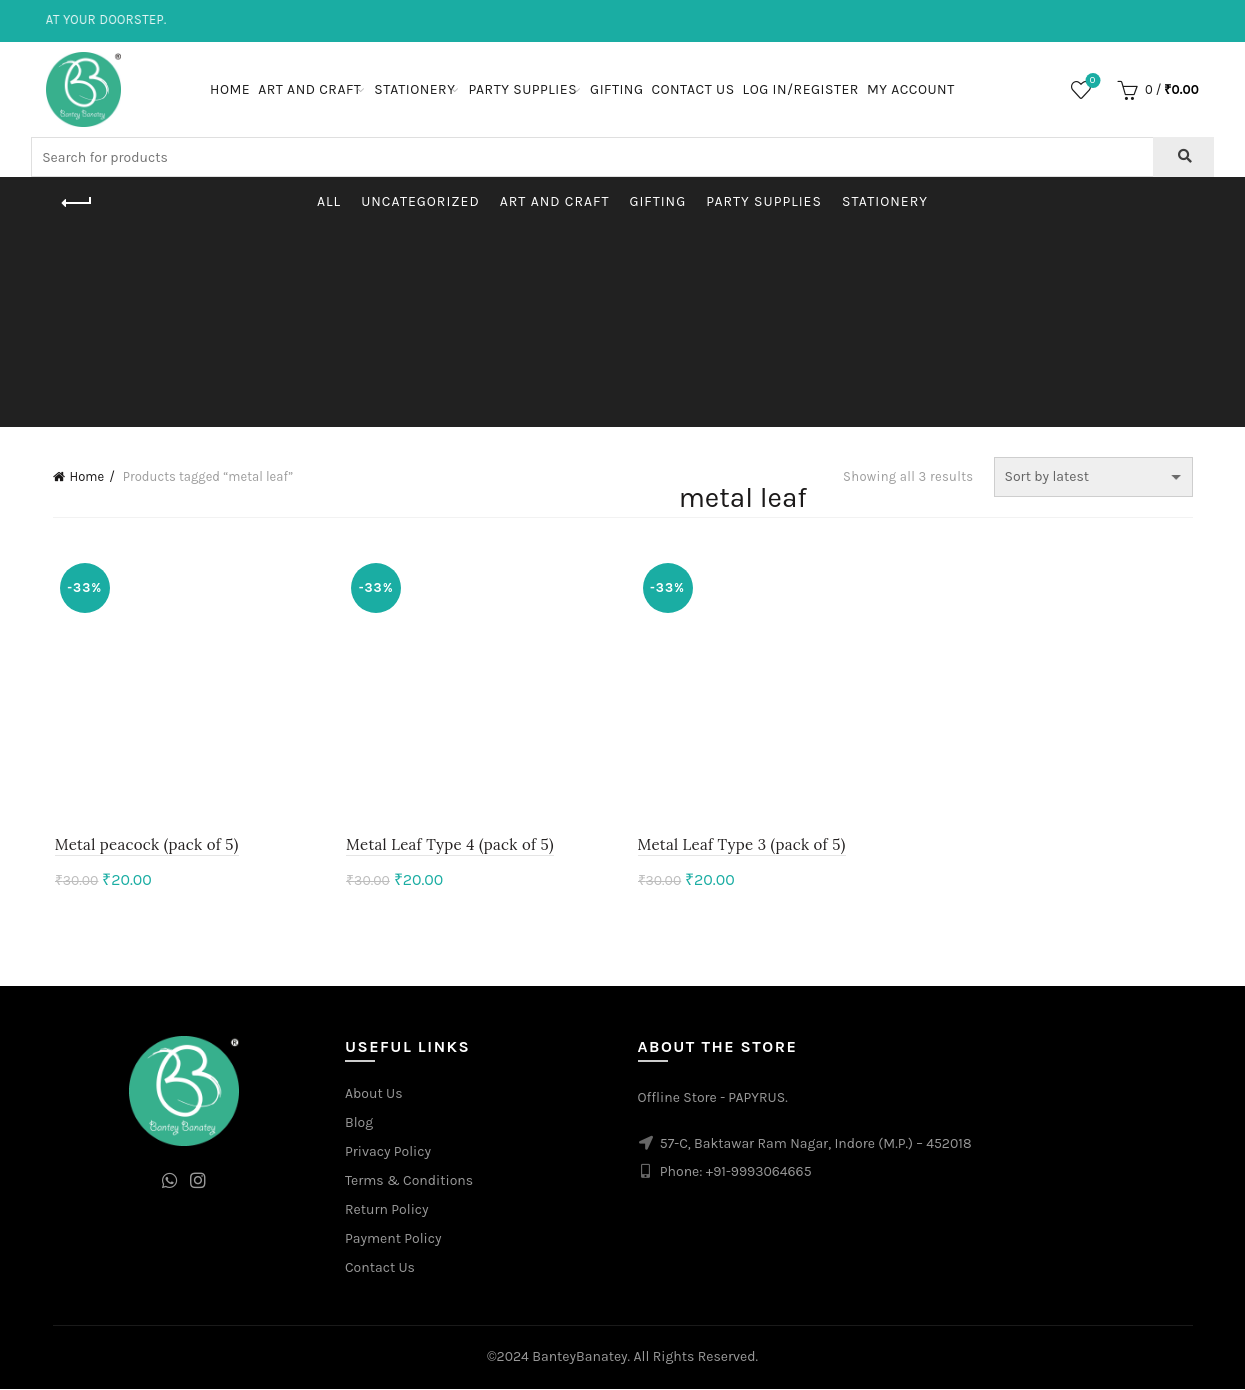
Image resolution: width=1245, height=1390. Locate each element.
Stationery (414, 89)
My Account (911, 89)
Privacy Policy (388, 1152)
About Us (374, 1094)
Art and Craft (309, 89)
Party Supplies (522, 89)
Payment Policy (393, 1239)
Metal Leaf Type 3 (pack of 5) (742, 845)
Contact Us (692, 89)
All (329, 201)
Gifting (616, 89)
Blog (359, 1123)
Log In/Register (801, 89)
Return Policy (387, 1210)
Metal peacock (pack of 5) (145, 845)
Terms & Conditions (409, 1181)
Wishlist (1090, 81)
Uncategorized (420, 201)
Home (230, 89)
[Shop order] (1093, 477)
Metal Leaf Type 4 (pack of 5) (449, 845)
